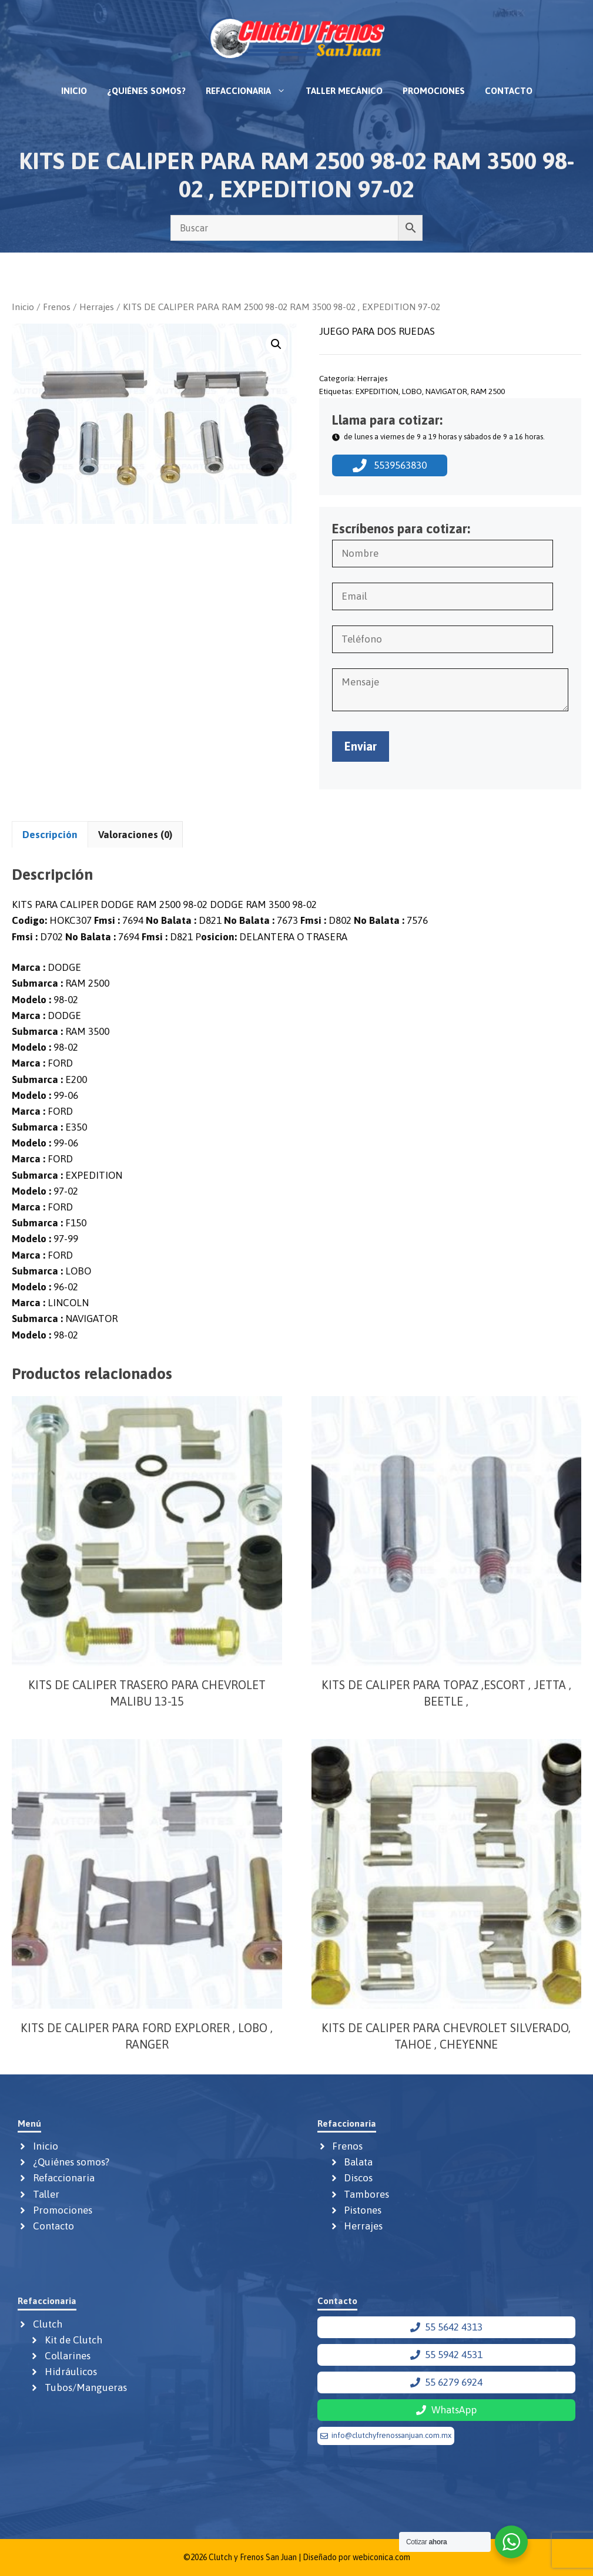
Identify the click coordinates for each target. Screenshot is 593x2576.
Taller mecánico (344, 91)
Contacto (508, 91)
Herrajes (96, 306)
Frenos (57, 306)
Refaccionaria (251, 91)
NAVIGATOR (446, 391)
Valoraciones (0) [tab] (135, 834)
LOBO (412, 391)
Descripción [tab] (50, 834)
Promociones (434, 91)
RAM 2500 (488, 391)
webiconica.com (381, 2557)
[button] (276, 344)
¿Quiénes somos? (146, 91)
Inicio (74, 91)
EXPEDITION (377, 391)
